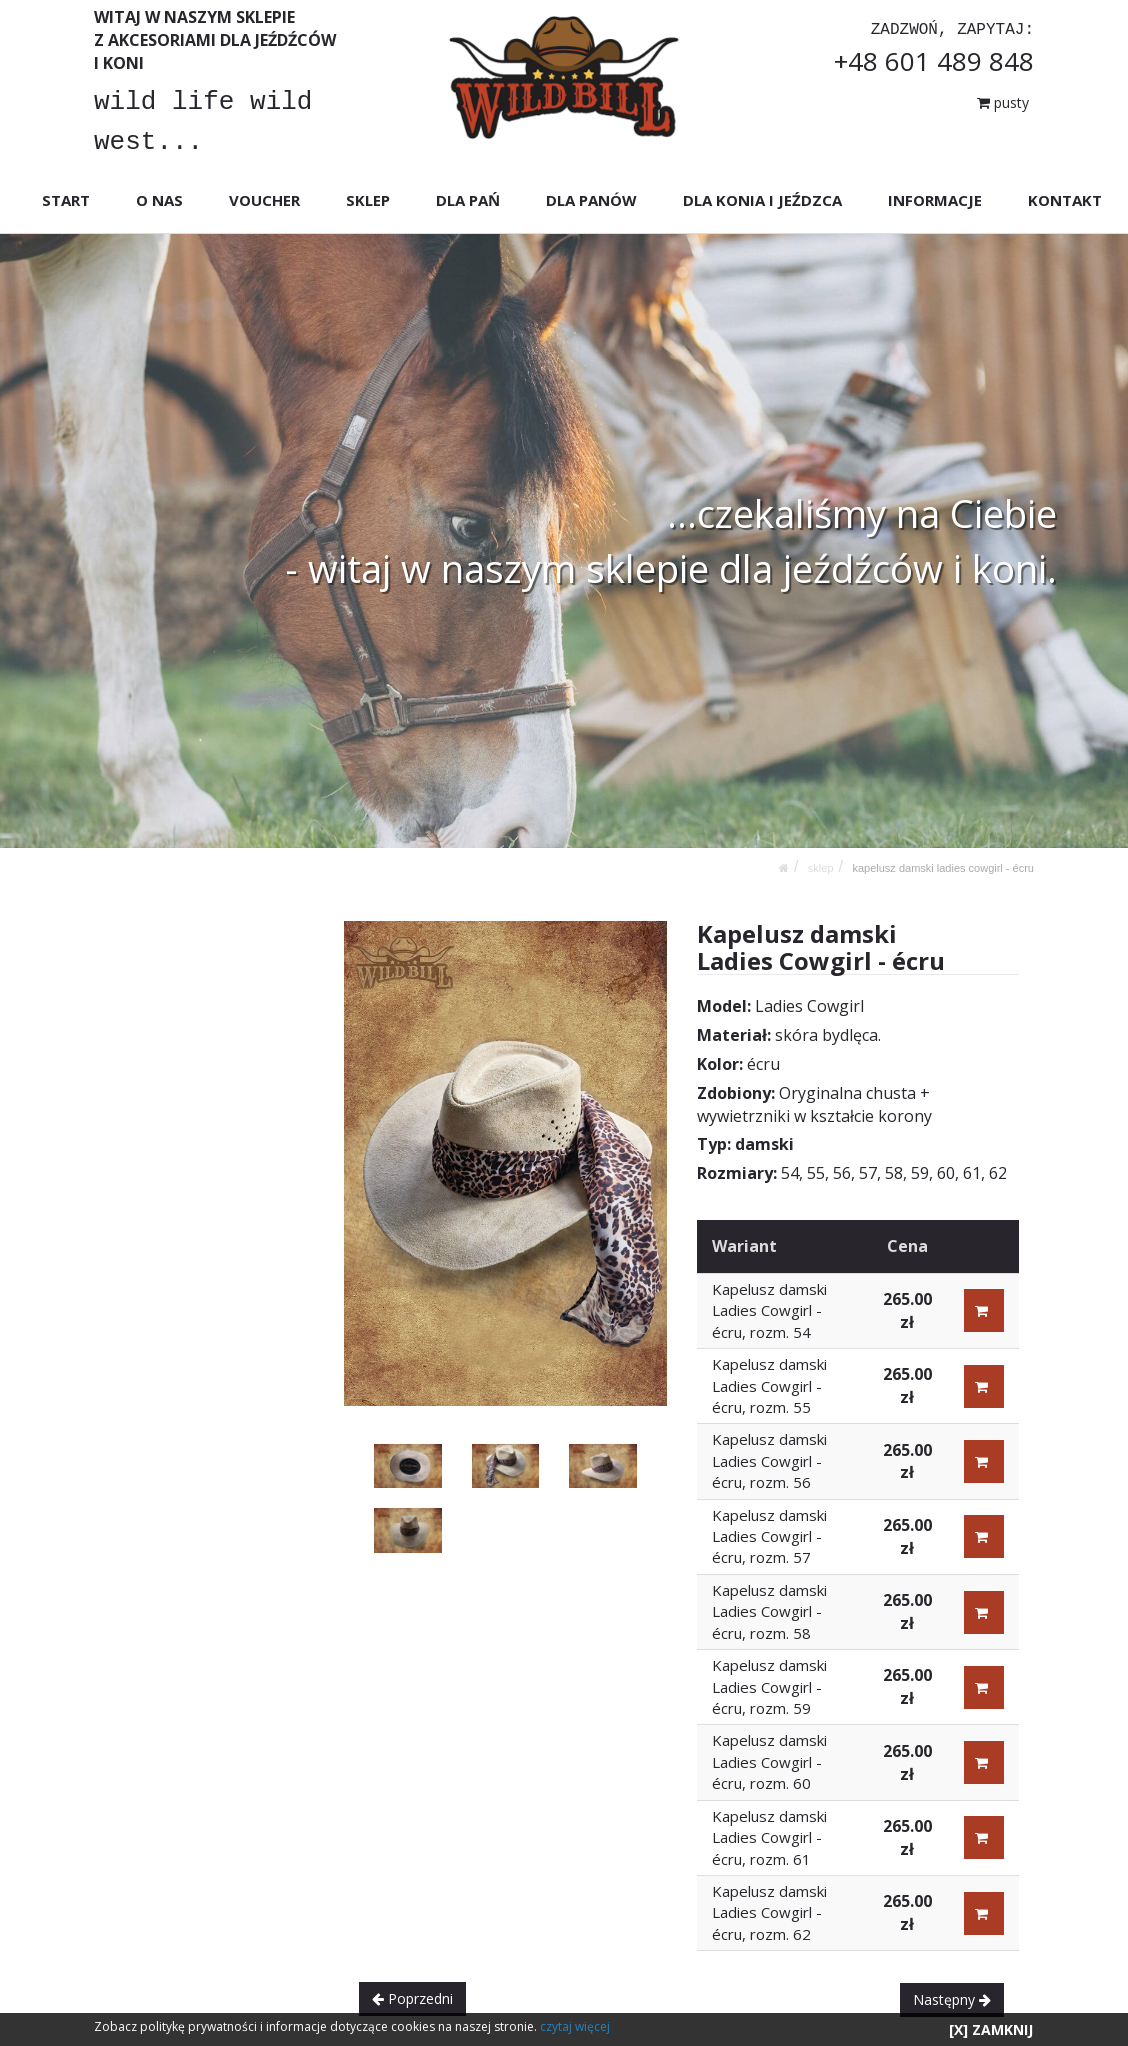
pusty (1003, 102)
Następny (952, 1999)
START (66, 200)
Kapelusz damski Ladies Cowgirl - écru (943, 868)
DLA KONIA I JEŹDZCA (761, 200)
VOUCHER (264, 200)
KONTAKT (1064, 200)
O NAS (159, 200)
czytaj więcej (575, 2026)
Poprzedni (412, 1998)
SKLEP (368, 200)
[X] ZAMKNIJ (991, 2029)
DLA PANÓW (590, 200)
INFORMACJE (934, 200)
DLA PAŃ (468, 200)
